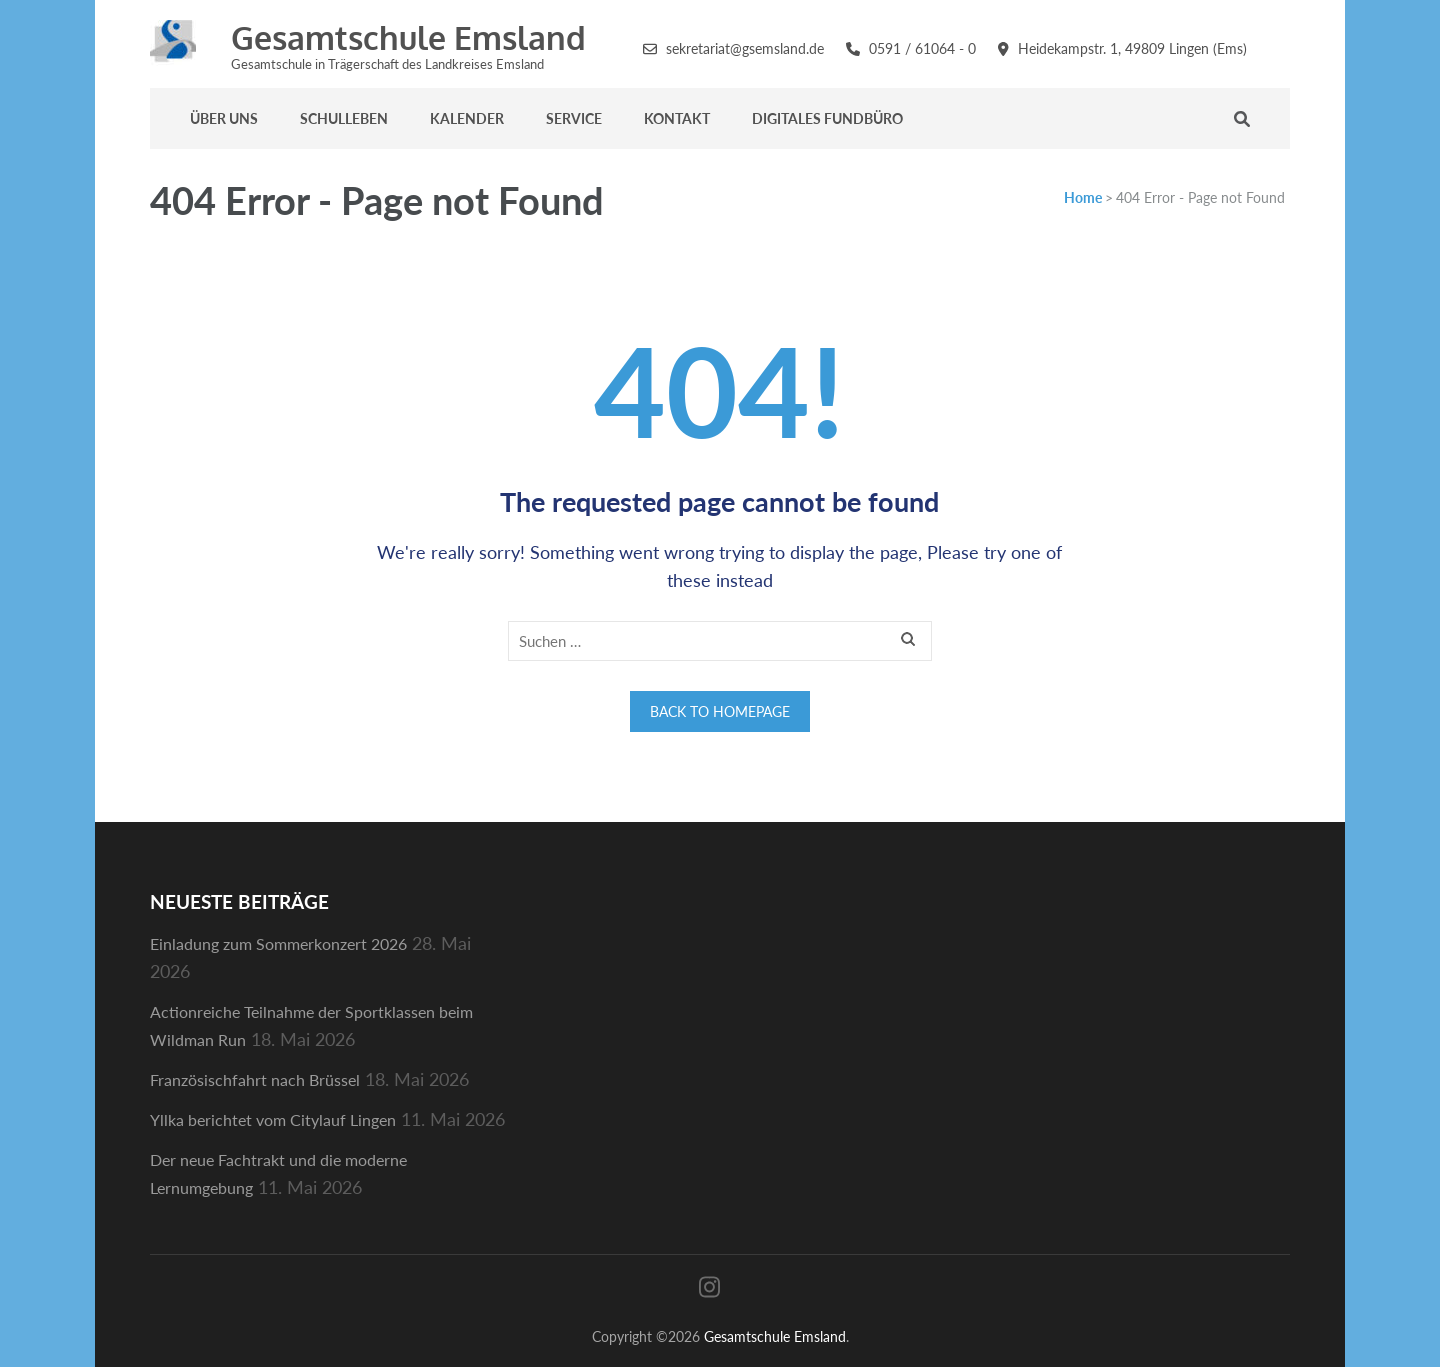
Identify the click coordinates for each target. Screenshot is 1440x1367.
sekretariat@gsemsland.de (745, 48)
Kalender (467, 118)
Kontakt (677, 118)
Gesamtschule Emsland (408, 37)
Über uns (224, 118)
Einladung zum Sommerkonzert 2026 (278, 943)
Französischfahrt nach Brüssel (255, 1079)
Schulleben (344, 118)
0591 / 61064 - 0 (922, 48)
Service (574, 118)
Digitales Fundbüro (827, 118)
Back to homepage (720, 711)
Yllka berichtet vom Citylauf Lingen (273, 1119)
